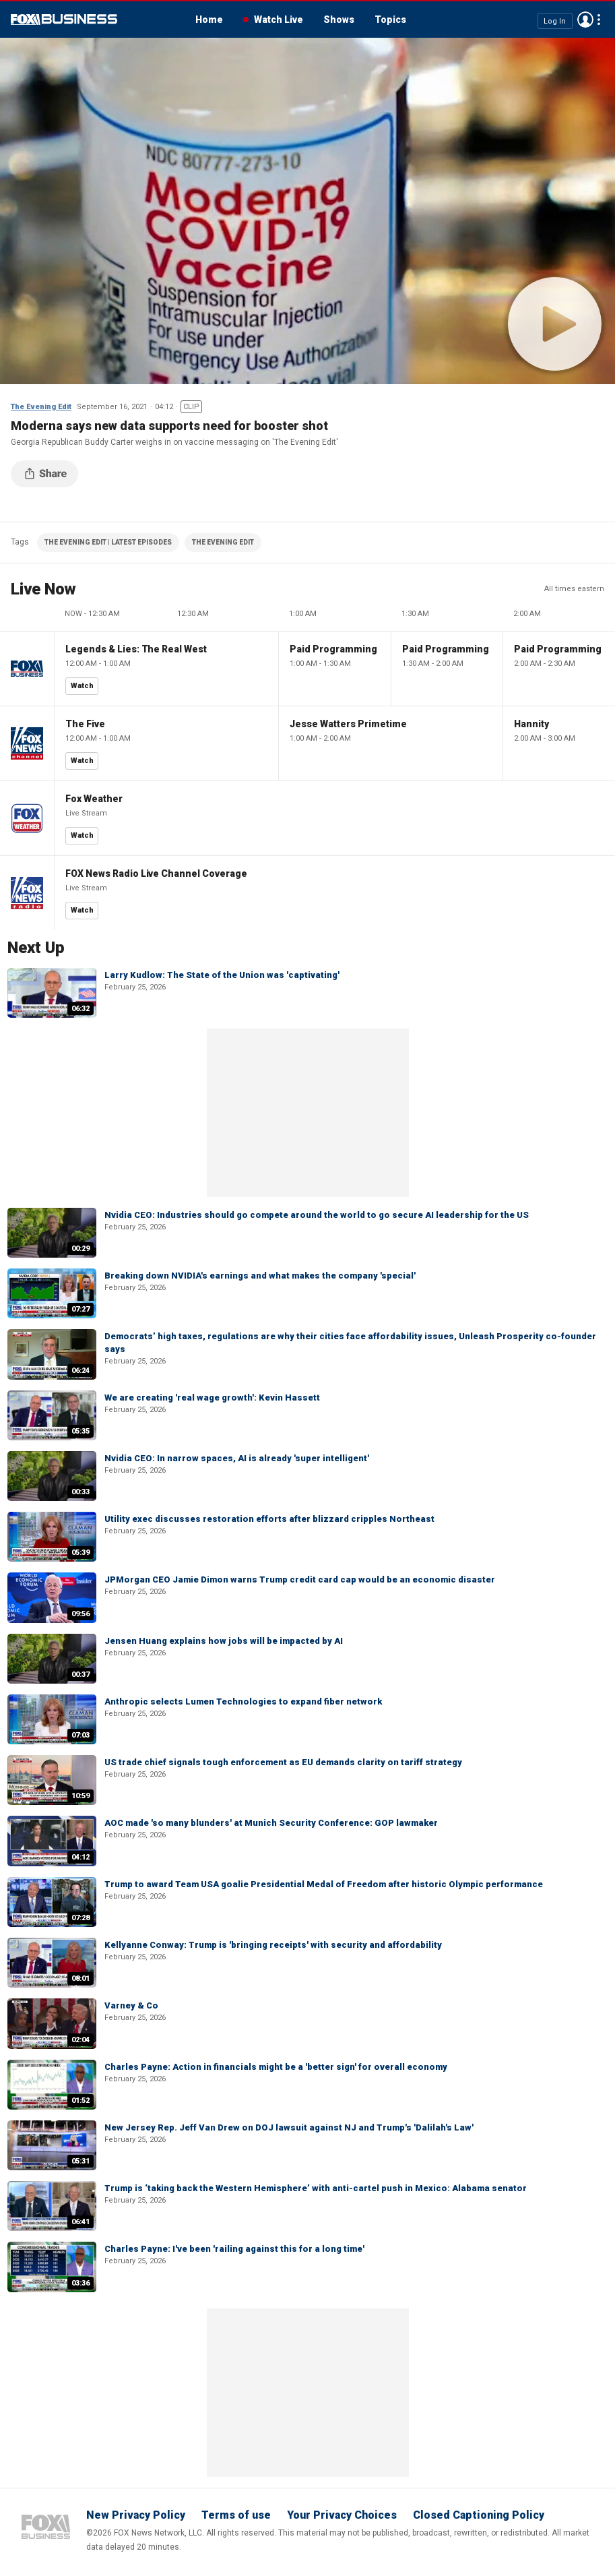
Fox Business (64, 19)
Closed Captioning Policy (478, 2515)
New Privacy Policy (135, 2515)
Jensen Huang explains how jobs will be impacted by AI (223, 1641)
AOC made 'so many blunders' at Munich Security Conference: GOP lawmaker (271, 1823)
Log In (555, 20)
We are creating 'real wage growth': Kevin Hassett (212, 1397)
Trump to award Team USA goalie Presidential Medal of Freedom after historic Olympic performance (323, 1884)
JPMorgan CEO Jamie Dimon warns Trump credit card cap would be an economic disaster (299, 1579)
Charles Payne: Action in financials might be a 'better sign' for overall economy (275, 2067)
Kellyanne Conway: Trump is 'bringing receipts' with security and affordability (273, 1945)
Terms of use (236, 2515)
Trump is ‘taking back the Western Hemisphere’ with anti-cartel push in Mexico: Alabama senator (315, 2188)
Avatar (585, 19)
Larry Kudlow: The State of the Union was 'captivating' (221, 975)
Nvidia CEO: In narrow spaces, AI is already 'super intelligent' (236, 1458)
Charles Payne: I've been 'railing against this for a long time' (234, 2249)
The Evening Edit (41, 406)
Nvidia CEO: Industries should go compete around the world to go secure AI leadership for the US (316, 1215)
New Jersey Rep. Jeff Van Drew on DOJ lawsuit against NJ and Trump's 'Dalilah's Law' (289, 2127)
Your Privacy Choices (342, 2515)
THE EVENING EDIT (223, 542)
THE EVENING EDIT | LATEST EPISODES (108, 542)
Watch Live (278, 19)
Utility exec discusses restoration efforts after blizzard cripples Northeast (269, 1519)
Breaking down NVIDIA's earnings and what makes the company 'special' (260, 1275)
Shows (338, 19)
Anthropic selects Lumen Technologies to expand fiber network (243, 1701)
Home (209, 19)
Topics (390, 19)
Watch (82, 685)
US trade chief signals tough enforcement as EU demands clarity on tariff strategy (283, 1762)
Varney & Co (131, 2005)
